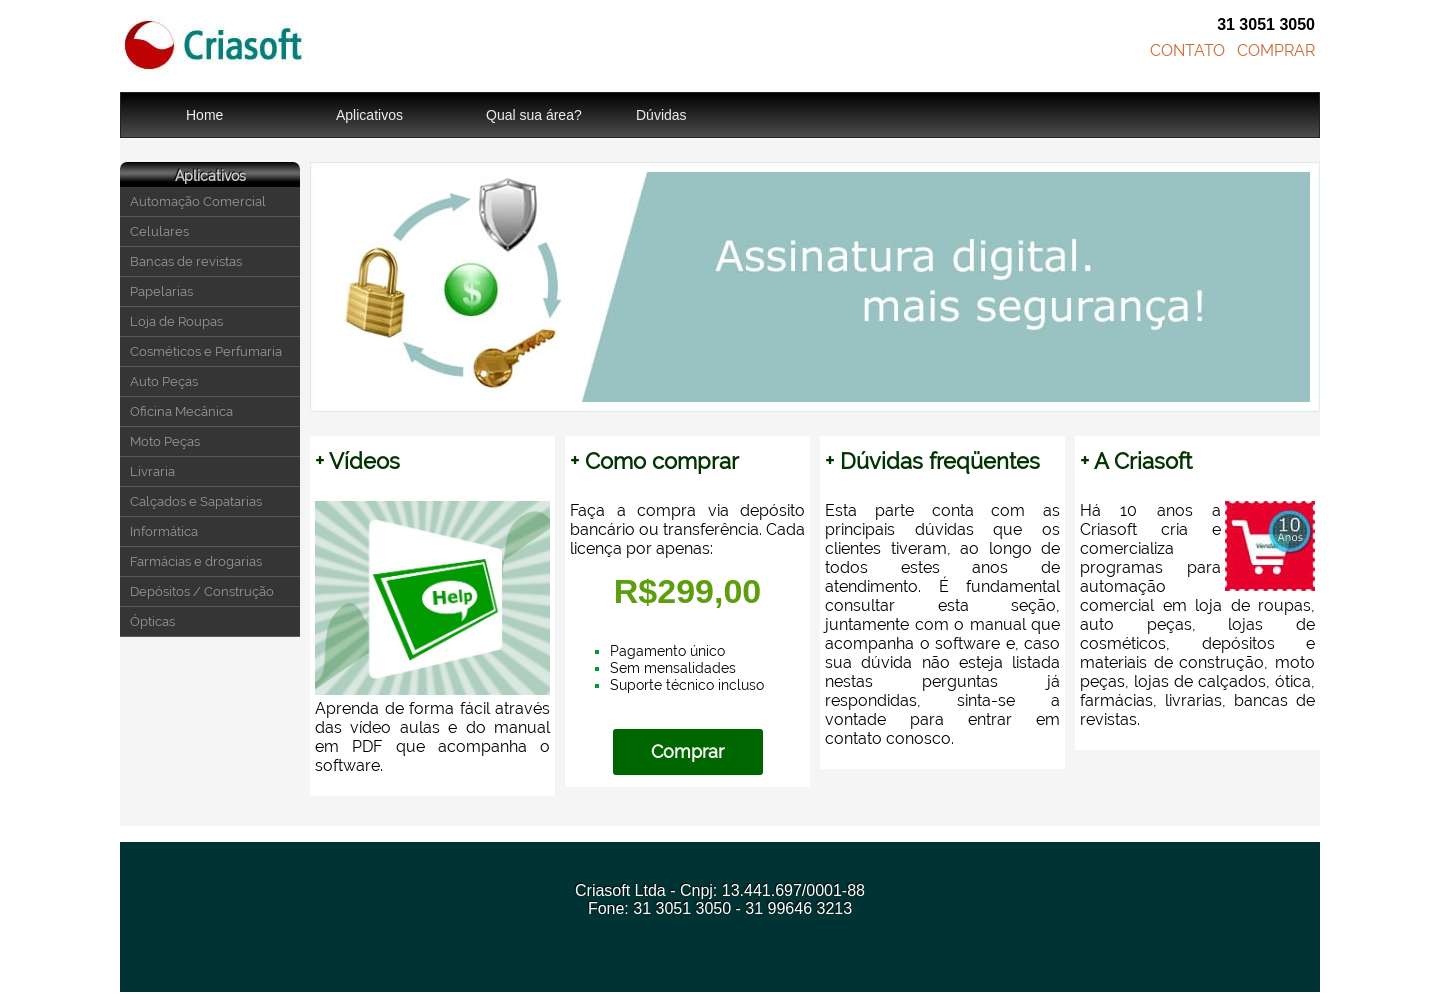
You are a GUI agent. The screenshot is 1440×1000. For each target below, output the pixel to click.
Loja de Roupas (176, 321)
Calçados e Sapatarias (196, 501)
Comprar (687, 751)
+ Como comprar (654, 461)
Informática (164, 531)
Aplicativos (369, 115)
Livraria (152, 471)
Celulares (159, 231)
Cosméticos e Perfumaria (206, 351)
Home (204, 115)
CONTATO (1187, 50)
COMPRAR (1276, 50)
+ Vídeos (357, 461)
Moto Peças (165, 441)
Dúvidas (661, 115)
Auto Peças (164, 381)
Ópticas (152, 621)
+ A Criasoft (1136, 461)
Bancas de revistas (186, 261)
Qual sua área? (534, 115)
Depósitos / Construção (202, 591)
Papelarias (161, 291)
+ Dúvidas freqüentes (932, 461)
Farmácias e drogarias (196, 561)
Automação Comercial (198, 201)
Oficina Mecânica (181, 411)
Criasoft (215, 46)
